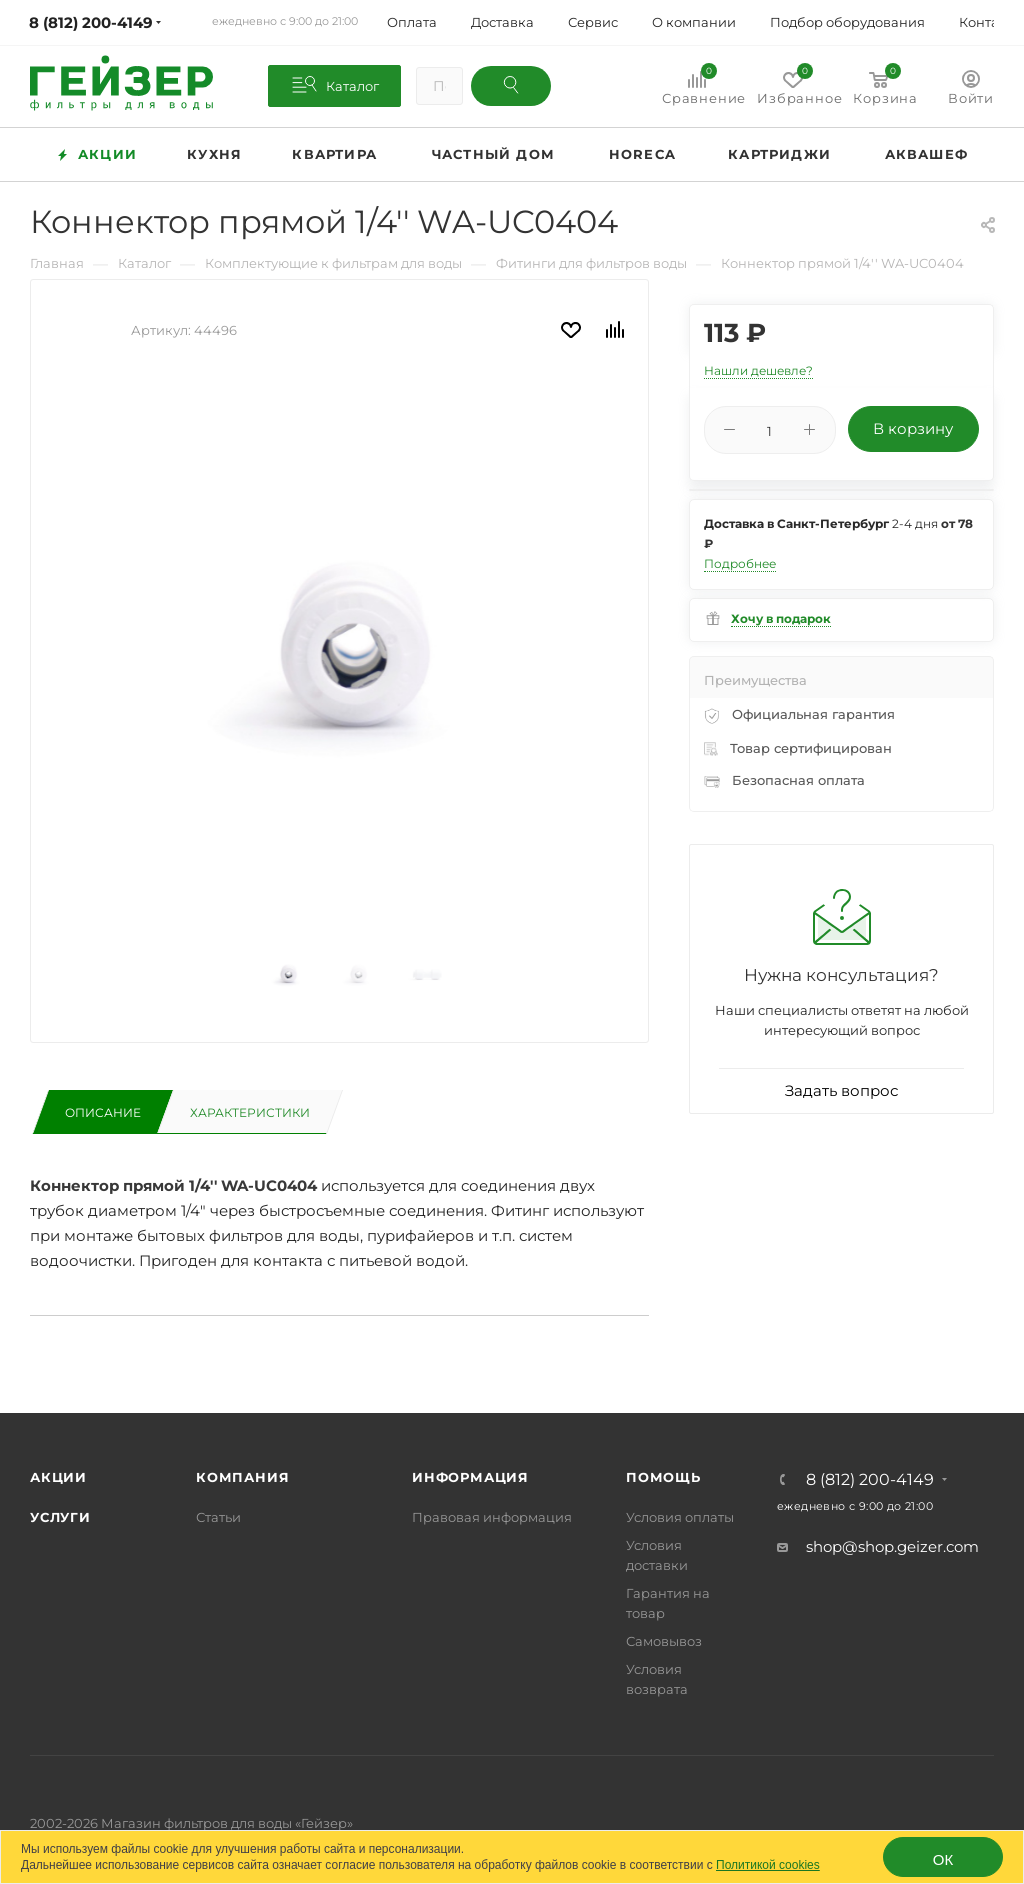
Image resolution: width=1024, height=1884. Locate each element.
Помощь (663, 1477)
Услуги (60, 1517)
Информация (470, 1477)
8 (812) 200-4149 (870, 1480)
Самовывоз (664, 1641)
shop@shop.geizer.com (892, 1546)
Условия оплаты (680, 1517)
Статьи (218, 1517)
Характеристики (250, 1112)
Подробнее (740, 563)
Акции (58, 1477)
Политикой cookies (768, 1865)
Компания (242, 1477)
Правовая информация (492, 1517)
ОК (943, 1859)
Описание (103, 1112)
